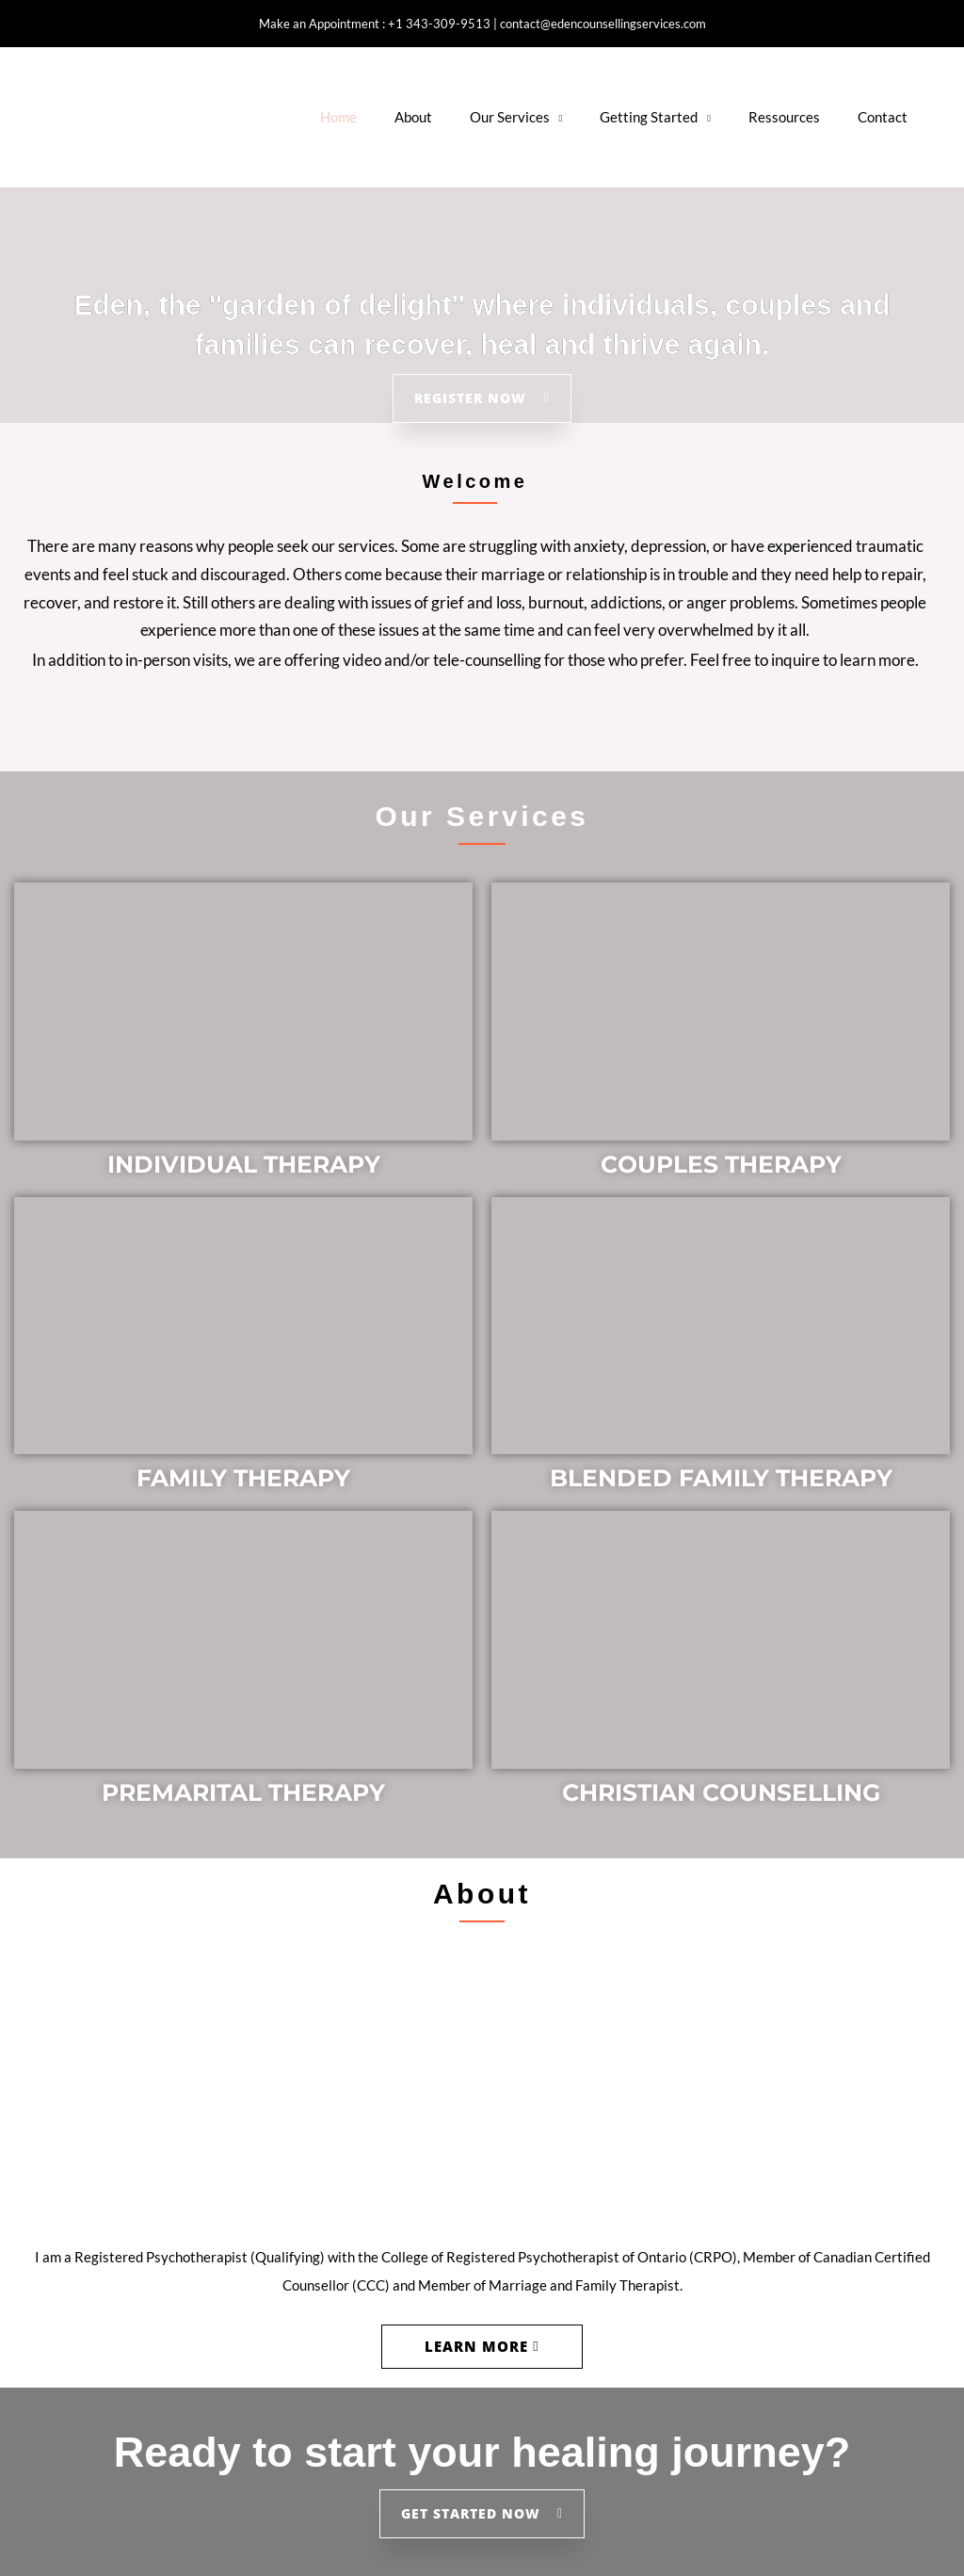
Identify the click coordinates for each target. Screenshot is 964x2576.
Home (338, 116)
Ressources (784, 116)
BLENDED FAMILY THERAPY (721, 1478)
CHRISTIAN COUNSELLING (721, 1792)
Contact (883, 116)
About (413, 116)
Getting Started (649, 116)
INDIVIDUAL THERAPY (243, 1164)
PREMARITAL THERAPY (243, 1792)
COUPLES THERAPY (721, 1164)
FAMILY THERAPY (243, 1478)
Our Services (510, 116)
